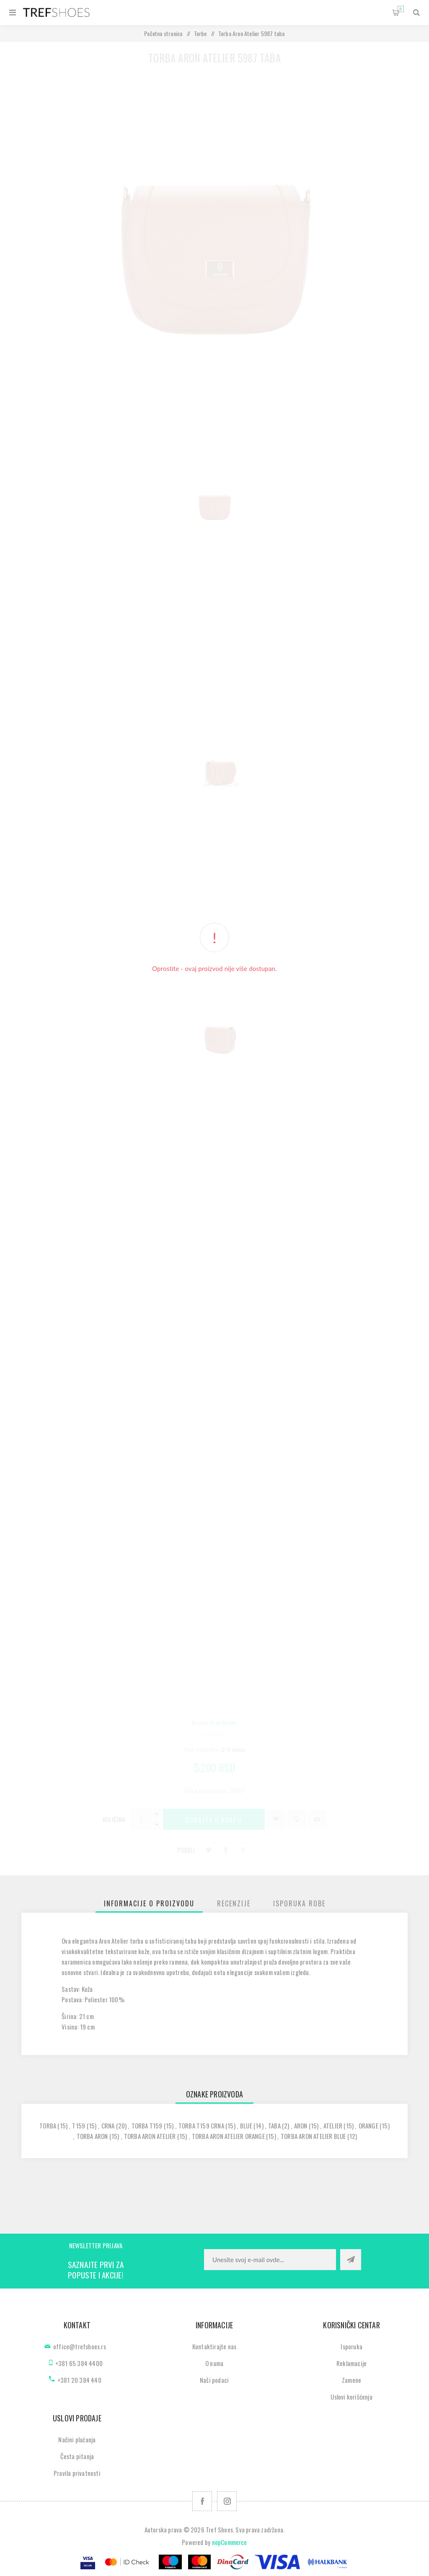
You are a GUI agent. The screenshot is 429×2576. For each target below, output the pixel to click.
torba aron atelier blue (313, 2136)
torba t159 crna (201, 2125)
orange (368, 2125)
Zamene (351, 2379)
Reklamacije (351, 2363)
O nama (214, 2363)
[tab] (149, 1903)
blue (246, 2125)
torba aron (92, 2136)
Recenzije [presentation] (234, 1903)
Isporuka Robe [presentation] (299, 1903)
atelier (332, 2125)
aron (301, 2125)
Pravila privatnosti (77, 2473)
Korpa (401, 9)
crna (108, 2125)
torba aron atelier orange (228, 2136)
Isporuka (351, 2346)
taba (274, 2125)
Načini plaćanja (77, 2439)
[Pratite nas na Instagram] (227, 2501)
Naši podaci (214, 2379)
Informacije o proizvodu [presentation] (149, 1903)
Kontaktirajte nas (214, 2346)
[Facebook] (202, 2501)
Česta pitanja (77, 2456)
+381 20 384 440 (79, 2379)
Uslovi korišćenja (351, 2396)
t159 (78, 2125)
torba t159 (147, 2125)
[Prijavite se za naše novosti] (270, 2259)
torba (47, 2125)
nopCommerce (229, 2542)
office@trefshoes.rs (79, 2346)
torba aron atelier (150, 2136)
